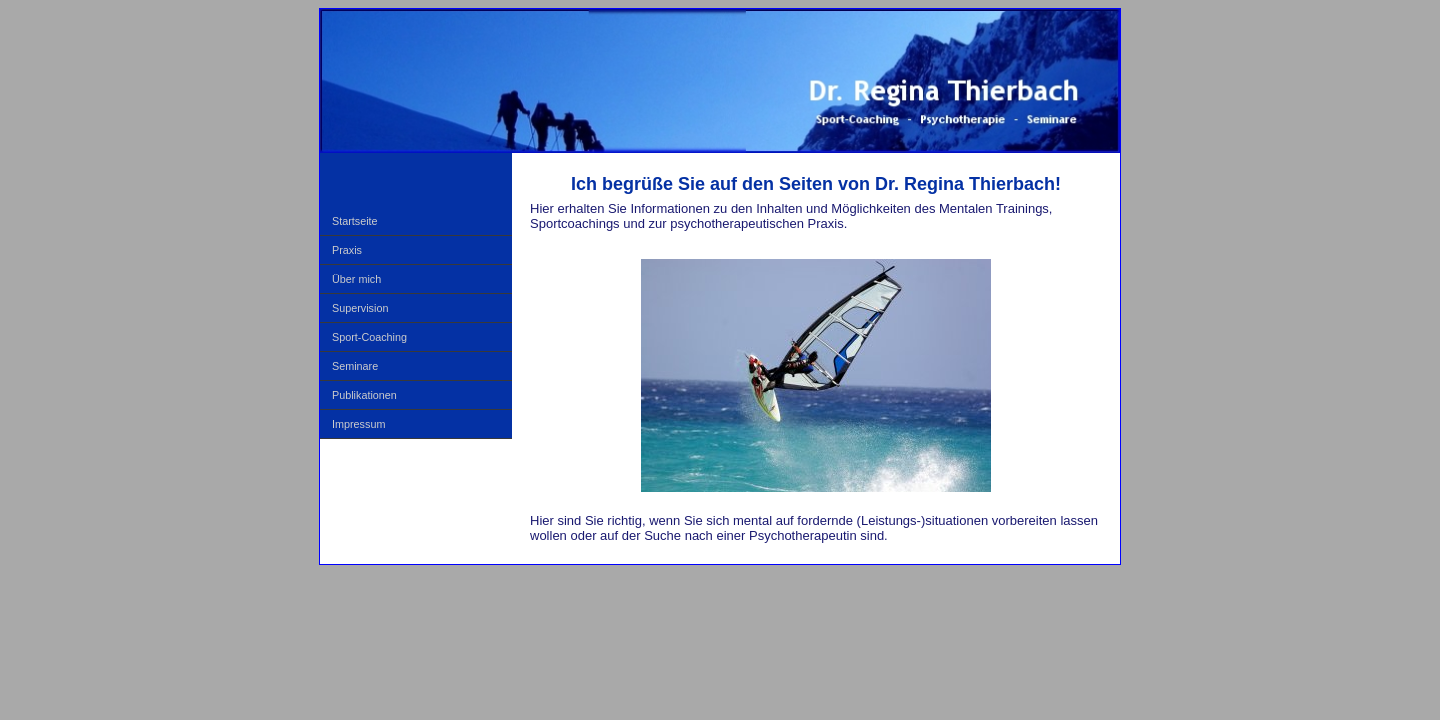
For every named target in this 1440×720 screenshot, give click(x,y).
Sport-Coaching (369, 337)
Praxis (347, 250)
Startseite (355, 221)
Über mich (356, 279)
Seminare (355, 366)
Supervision (360, 308)
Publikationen (364, 395)
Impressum (358, 424)
